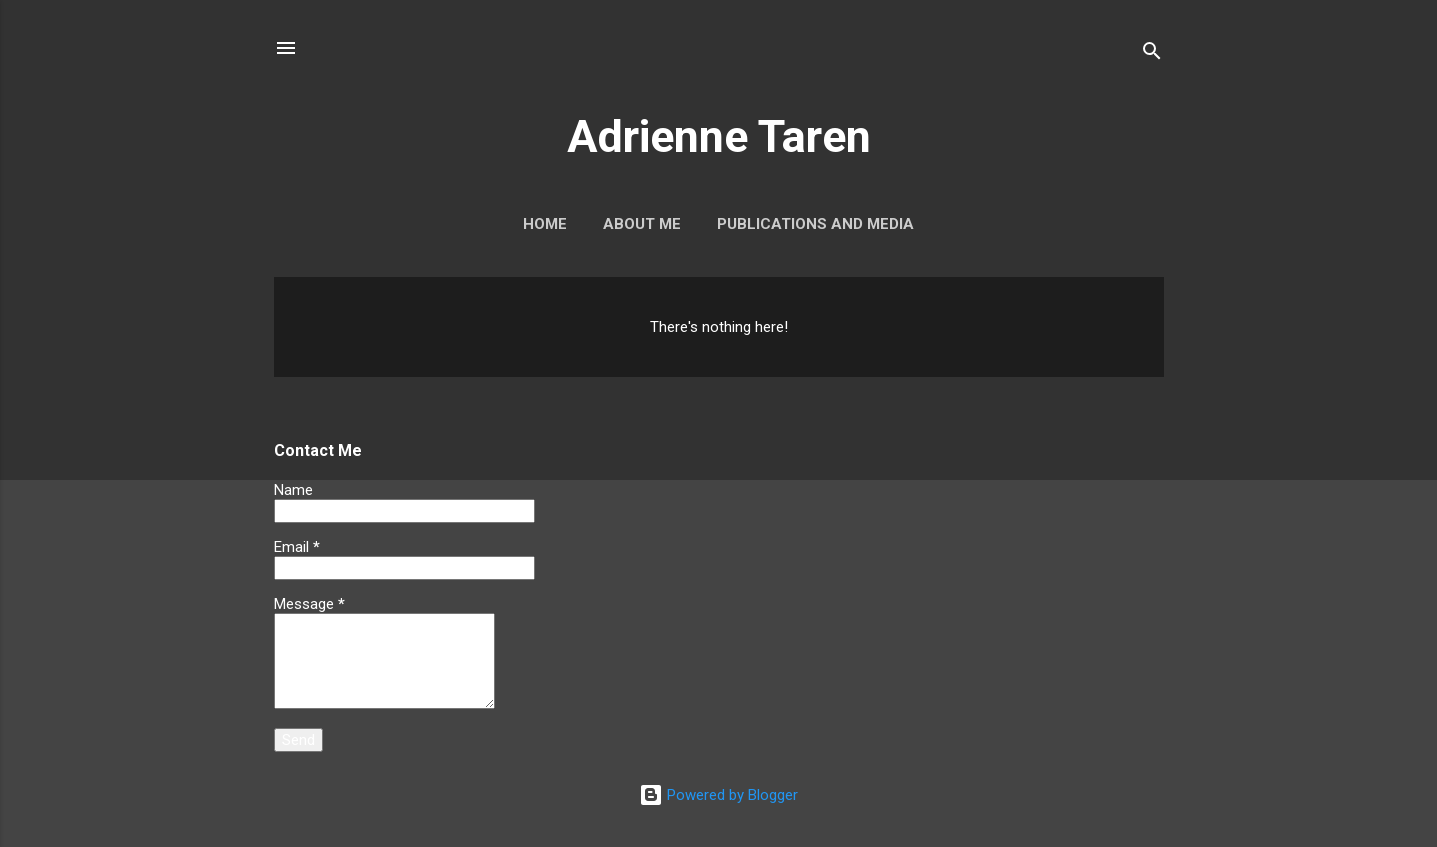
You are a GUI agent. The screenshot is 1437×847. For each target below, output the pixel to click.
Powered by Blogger (718, 795)
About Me (642, 224)
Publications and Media (815, 224)
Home (545, 224)
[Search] (1152, 54)
